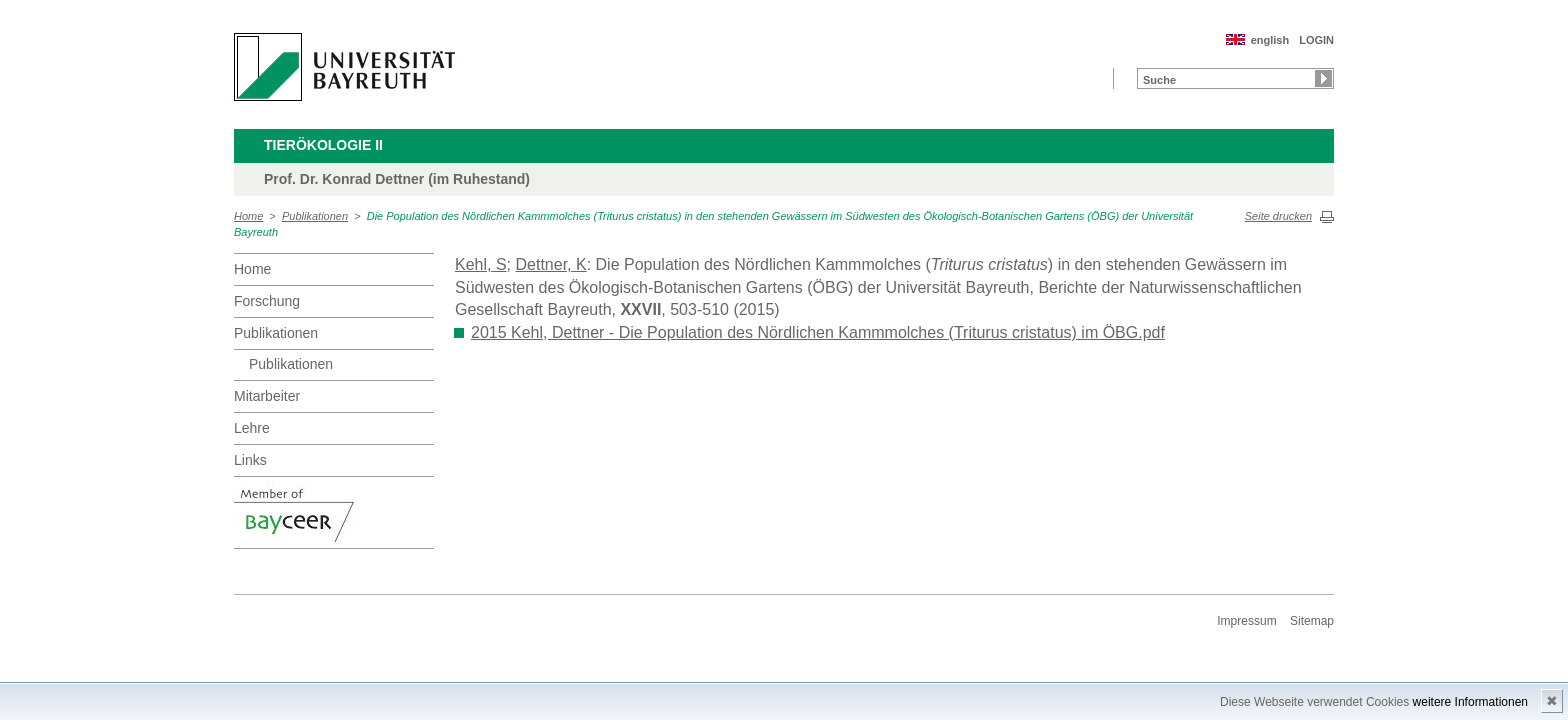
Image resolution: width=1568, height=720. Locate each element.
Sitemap (1312, 621)
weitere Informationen (1470, 702)
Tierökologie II (323, 145)
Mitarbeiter (267, 396)
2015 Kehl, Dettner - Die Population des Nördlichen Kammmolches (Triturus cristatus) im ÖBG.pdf (818, 332)
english (1270, 40)
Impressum (1246, 621)
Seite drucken (1278, 216)
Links (250, 460)
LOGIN (1316, 40)
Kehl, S (481, 264)
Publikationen (315, 216)
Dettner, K (550, 264)
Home (248, 216)
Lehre (252, 428)
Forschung (267, 301)
